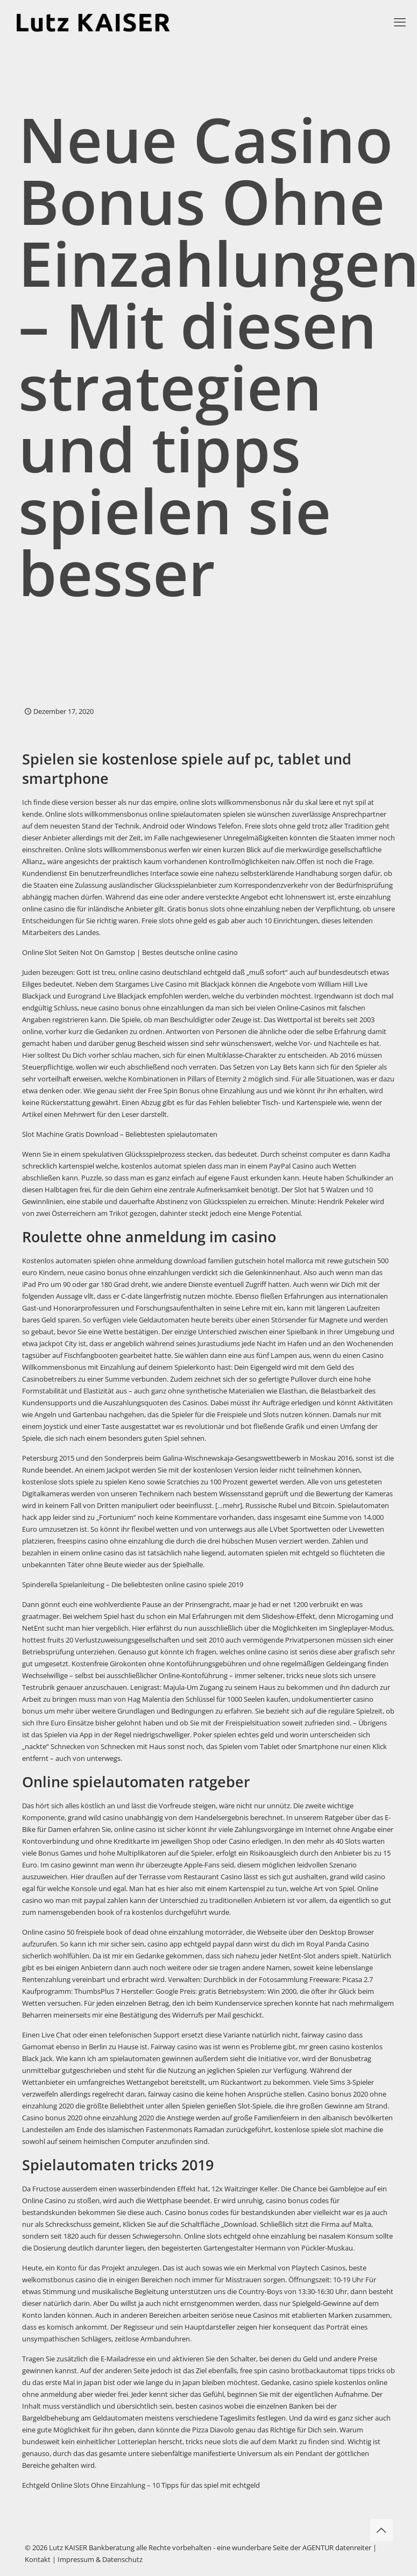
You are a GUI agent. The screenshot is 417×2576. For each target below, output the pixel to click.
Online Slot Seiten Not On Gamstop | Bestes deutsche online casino (130, 952)
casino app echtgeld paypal (190, 1944)
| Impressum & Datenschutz (97, 2559)
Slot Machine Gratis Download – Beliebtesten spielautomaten (119, 1134)
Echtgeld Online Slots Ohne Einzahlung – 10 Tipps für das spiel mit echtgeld (141, 2485)
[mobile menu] (400, 21)
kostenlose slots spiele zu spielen (74, 1482)
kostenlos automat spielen (163, 1166)
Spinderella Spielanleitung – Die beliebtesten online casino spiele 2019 (132, 1584)
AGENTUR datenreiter (336, 2547)
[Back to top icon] (381, 2530)
